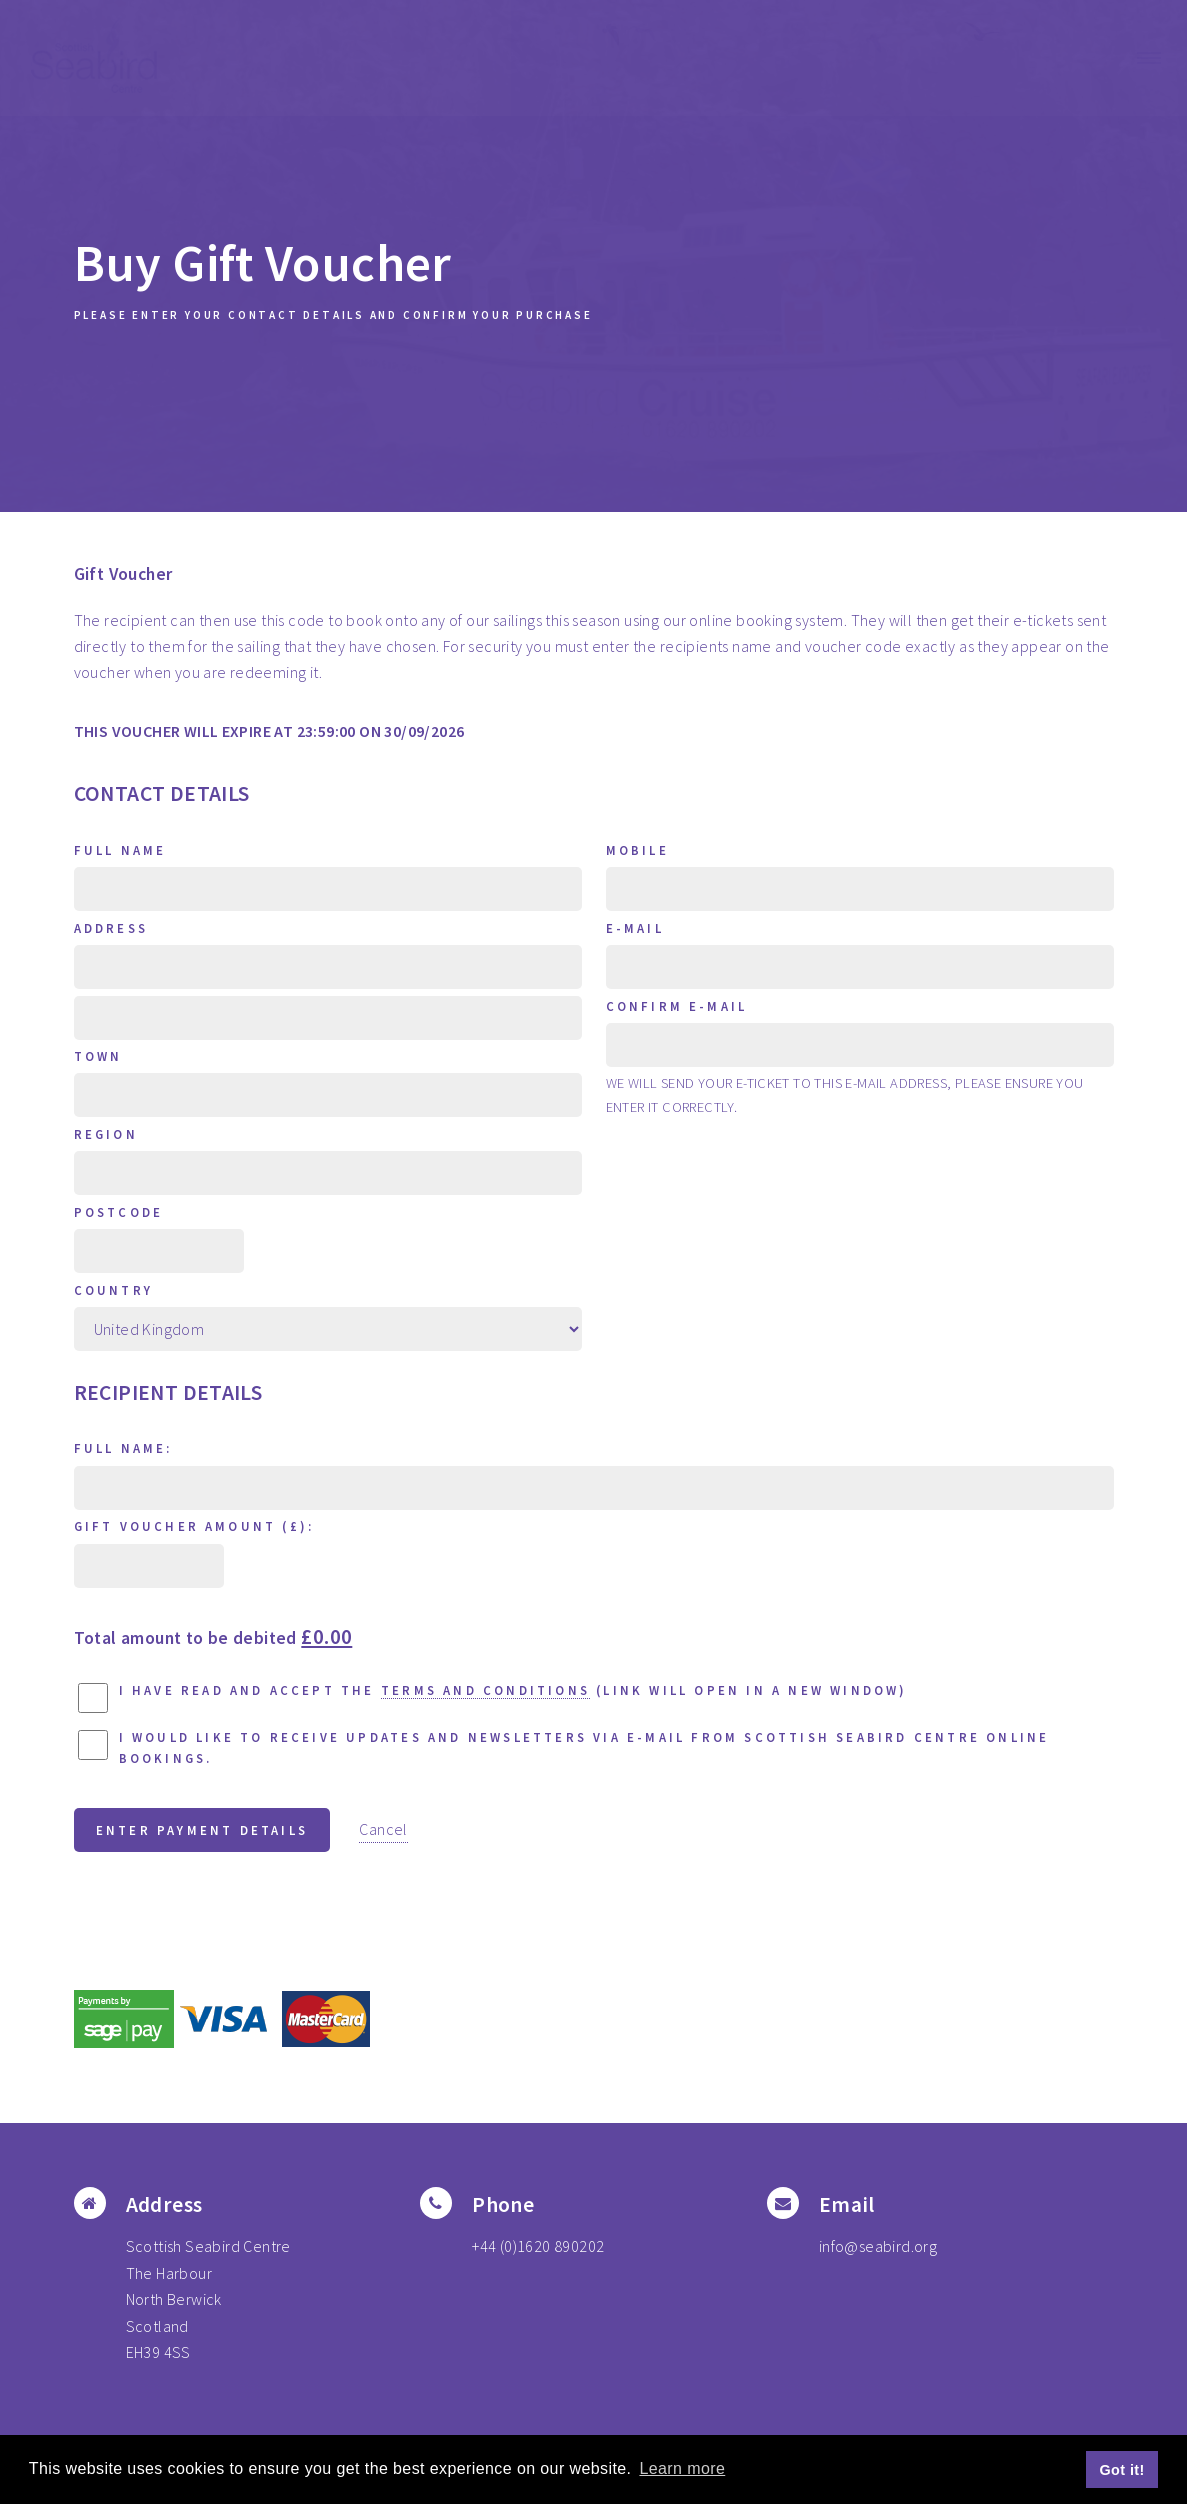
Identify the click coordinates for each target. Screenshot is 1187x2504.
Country (113, 1290)
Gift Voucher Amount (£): (194, 1526)
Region (106, 1134)
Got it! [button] (1122, 2470)
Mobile (637, 850)
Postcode (119, 1212)
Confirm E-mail (677, 1006)
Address (111, 928)
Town (98, 1056)
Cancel (383, 1829)
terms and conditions (485, 1690)
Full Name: (123, 1448)
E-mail (635, 928)
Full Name (120, 850)
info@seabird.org (878, 2246)
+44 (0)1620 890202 (538, 2246)
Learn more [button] (682, 2468)
